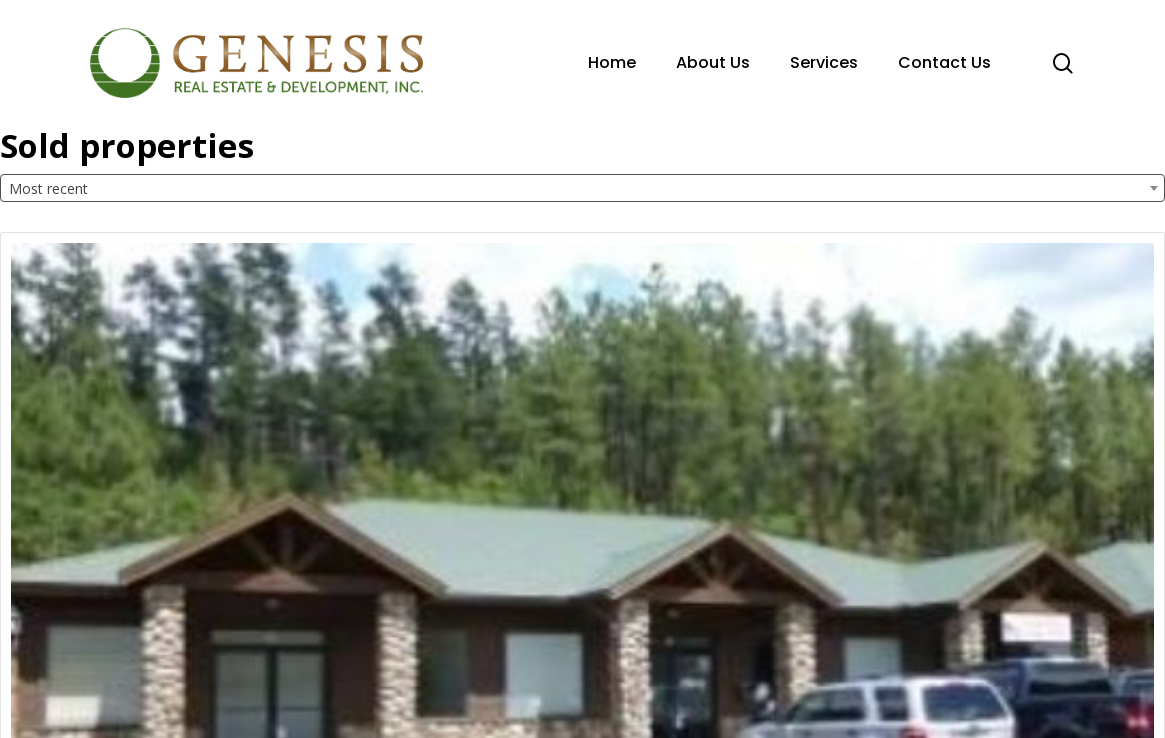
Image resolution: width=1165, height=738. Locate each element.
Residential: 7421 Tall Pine (922, 527)
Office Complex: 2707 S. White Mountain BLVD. (148, 537)
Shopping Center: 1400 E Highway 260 (560, 537)
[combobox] (582, 188)
